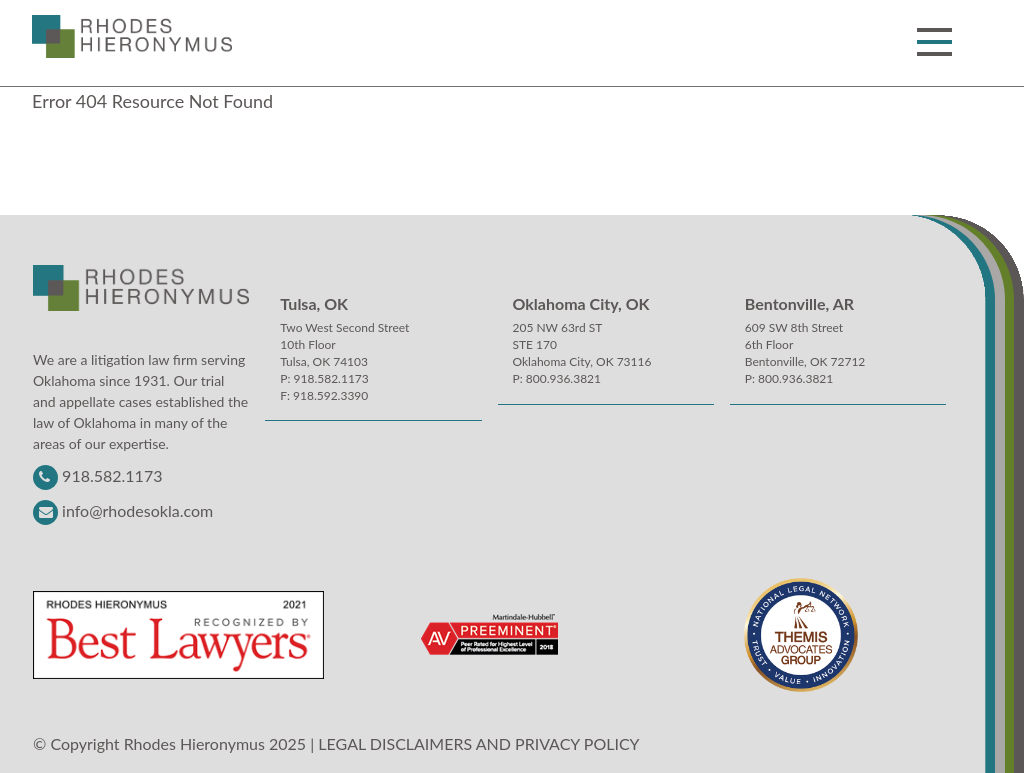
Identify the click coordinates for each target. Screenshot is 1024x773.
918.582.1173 (112, 475)
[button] (934, 42)
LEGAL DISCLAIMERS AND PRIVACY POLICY (478, 743)
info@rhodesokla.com (137, 510)
